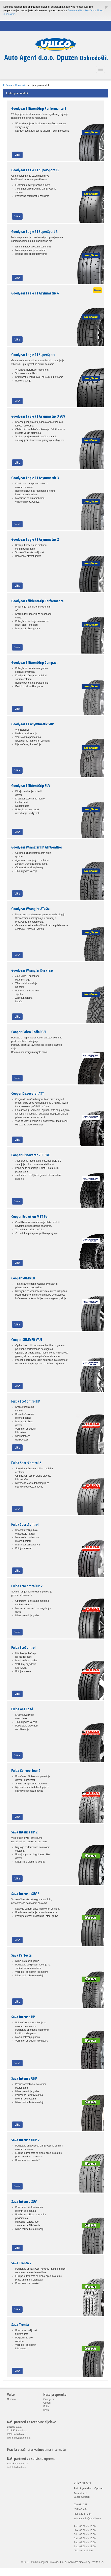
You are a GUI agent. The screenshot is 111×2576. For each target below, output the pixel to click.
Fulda (46, 2406)
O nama (11, 2399)
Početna (7, 85)
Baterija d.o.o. (14, 2426)
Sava (46, 2410)
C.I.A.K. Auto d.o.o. (17, 2430)
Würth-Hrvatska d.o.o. (19, 2437)
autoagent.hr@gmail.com (87, 2518)
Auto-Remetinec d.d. (18, 2463)
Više (17, 154)
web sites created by (79, 2562)
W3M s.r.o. (98, 2562)
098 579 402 (80, 2509)
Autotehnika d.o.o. (17, 2467)
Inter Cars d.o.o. (15, 2434)
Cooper (47, 2402)
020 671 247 (80, 2504)
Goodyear (48, 2399)
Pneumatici (21, 85)
